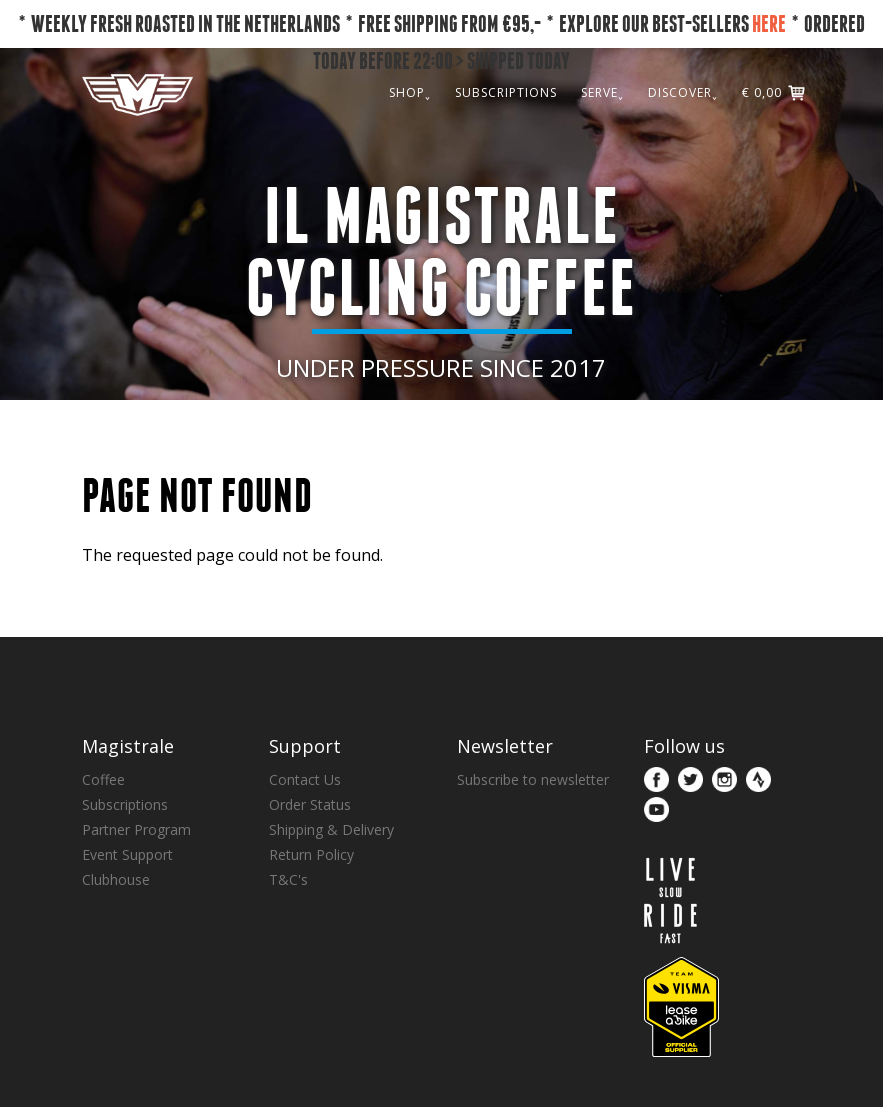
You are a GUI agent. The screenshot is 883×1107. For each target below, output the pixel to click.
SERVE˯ (602, 92)
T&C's (288, 879)
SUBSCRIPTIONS (506, 92)
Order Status (310, 804)
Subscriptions (125, 804)
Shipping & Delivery (331, 829)
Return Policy (311, 854)
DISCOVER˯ (683, 92)
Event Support (127, 854)
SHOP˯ (410, 92)
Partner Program (136, 829)
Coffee (103, 779)
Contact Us (305, 779)
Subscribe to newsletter (533, 779)
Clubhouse (116, 879)
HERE (769, 23)
